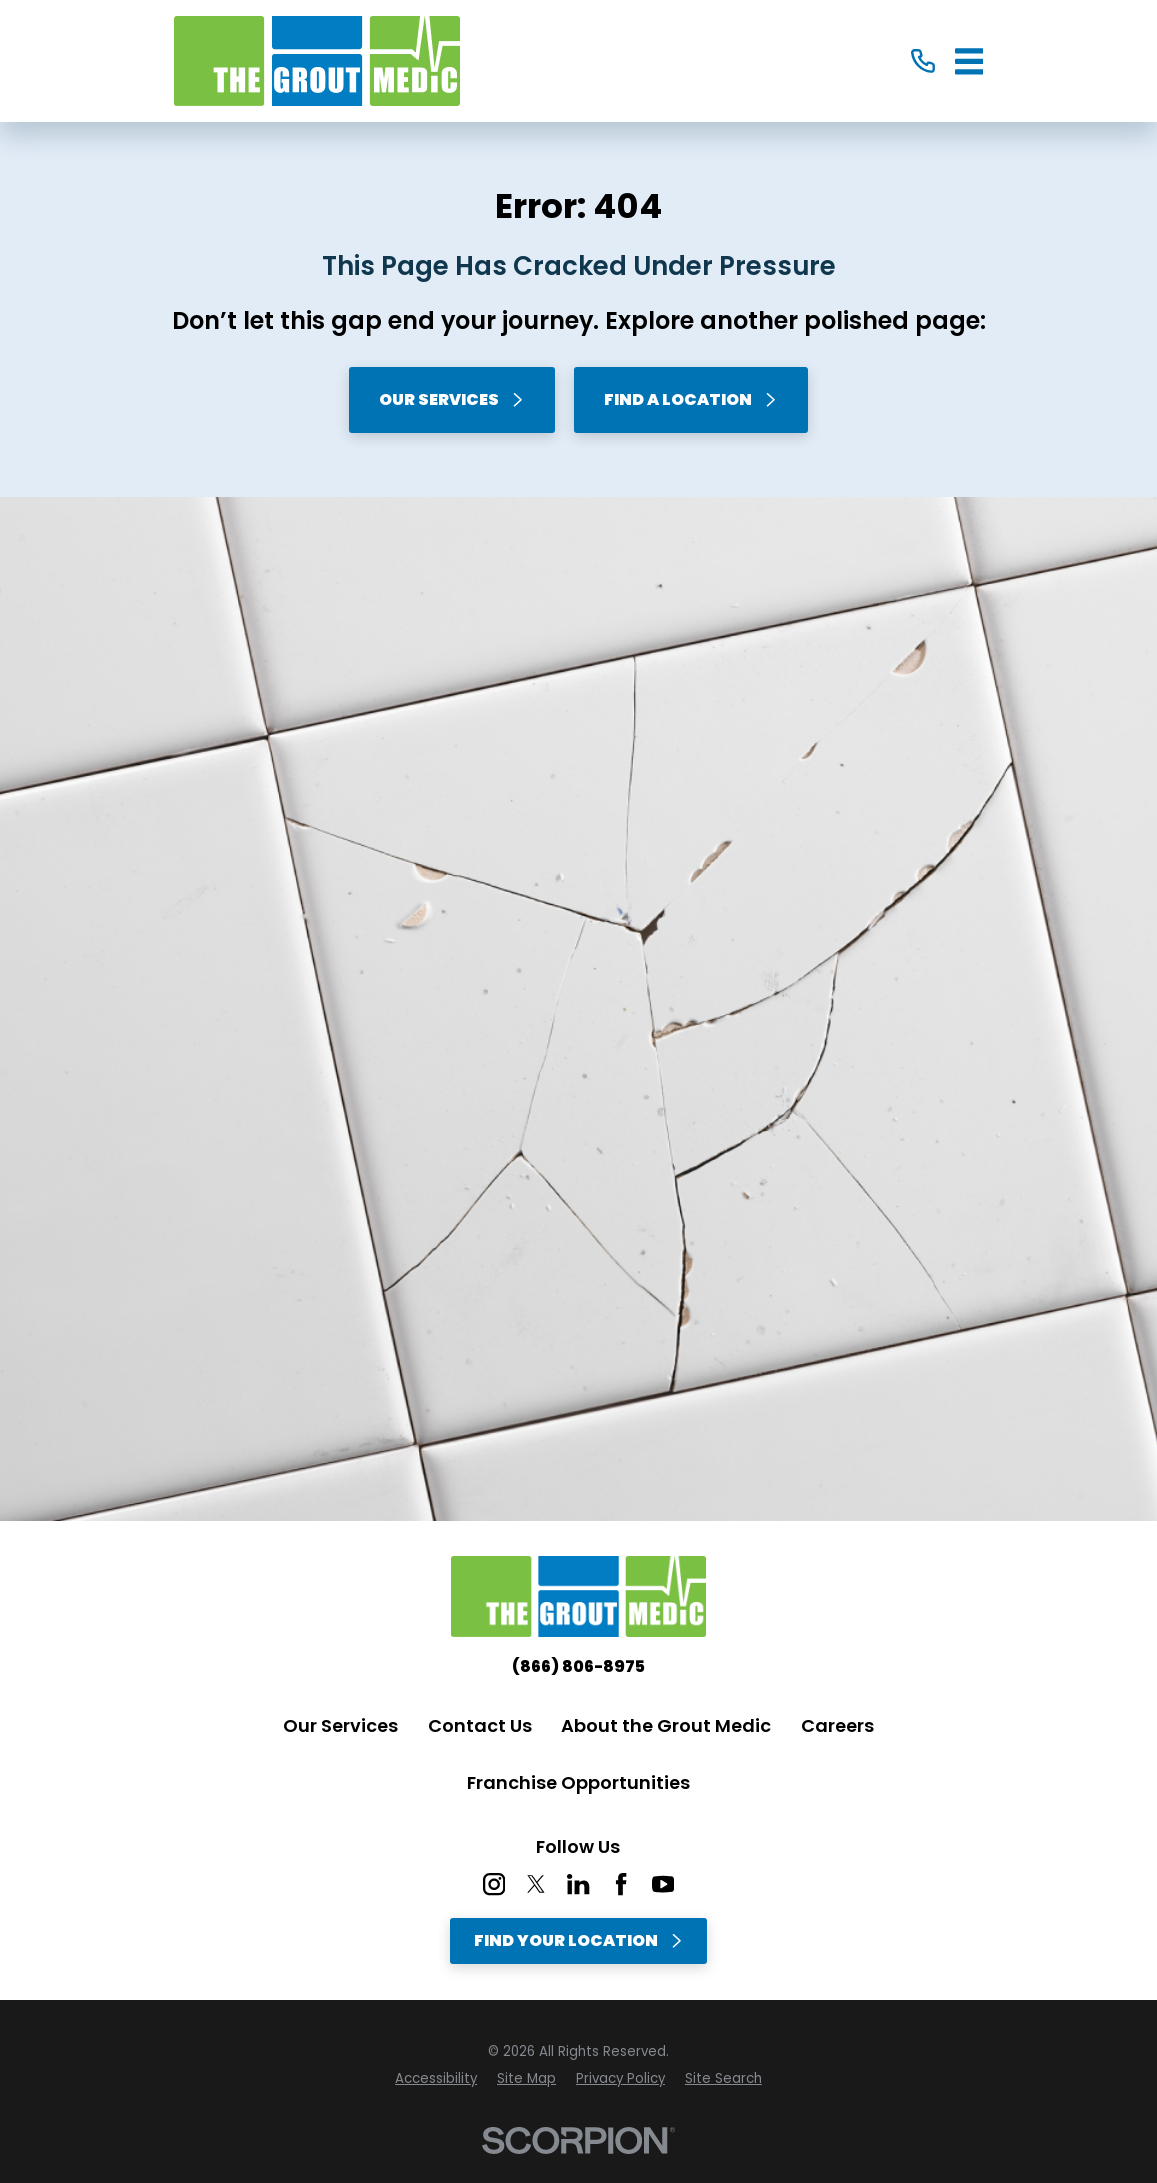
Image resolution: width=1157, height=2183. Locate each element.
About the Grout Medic (666, 1725)
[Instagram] (494, 1884)
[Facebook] (621, 1884)
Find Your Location (579, 1940)
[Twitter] (536, 1884)
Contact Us (480, 1725)
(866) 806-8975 (578, 1667)
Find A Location (691, 399)
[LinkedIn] (578, 1884)
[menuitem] (436, 2079)
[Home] (317, 61)
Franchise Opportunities (578, 1782)
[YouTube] (663, 1884)
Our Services (452, 399)
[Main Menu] (969, 61)
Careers (837, 1725)
